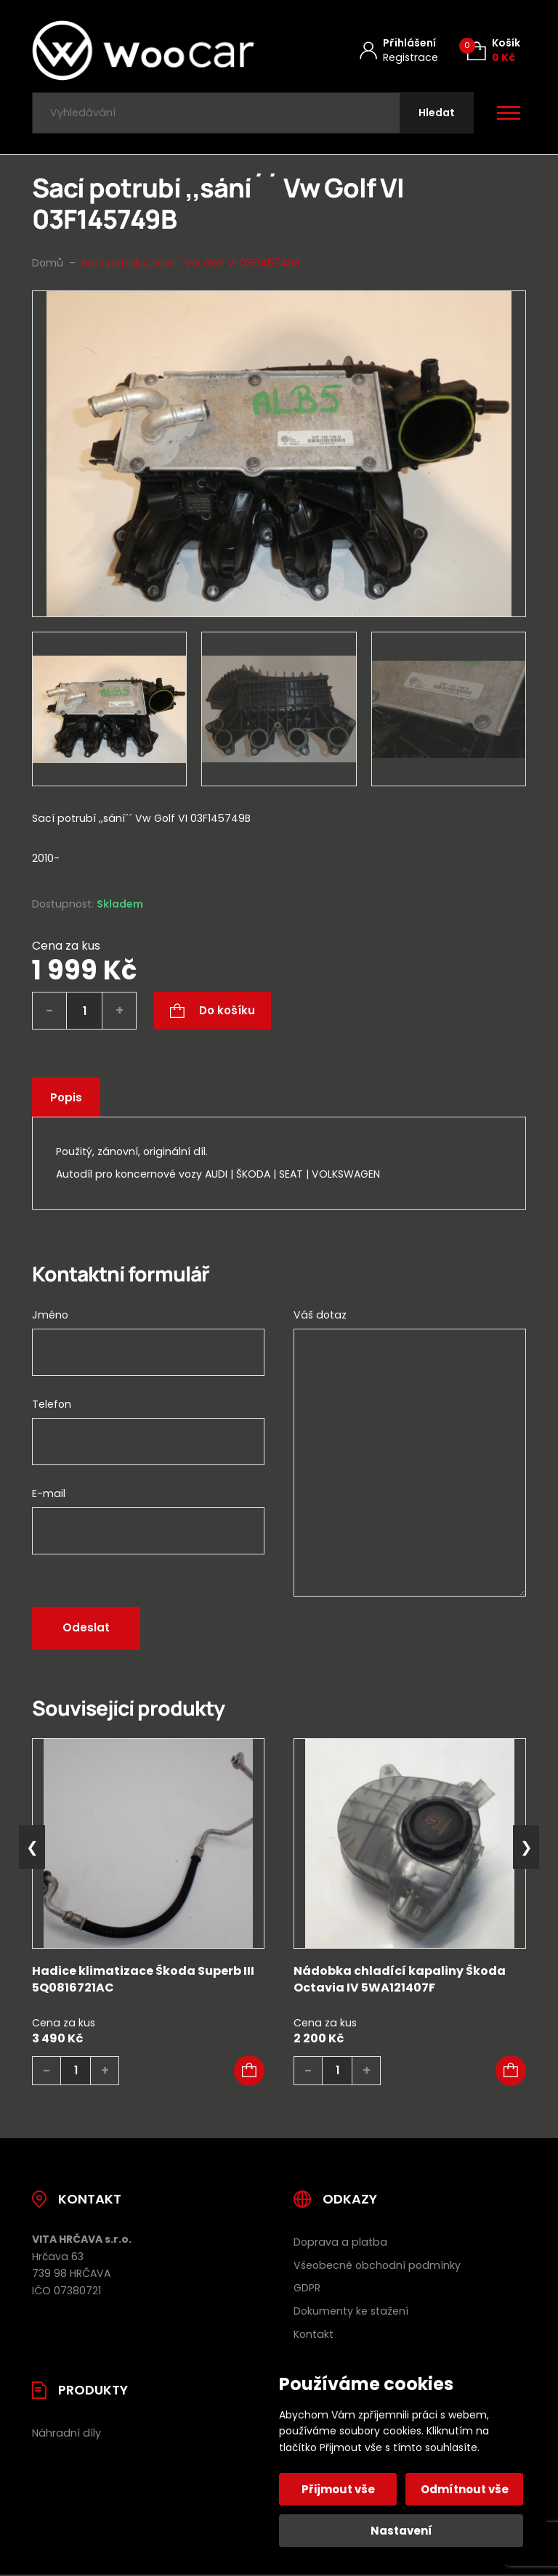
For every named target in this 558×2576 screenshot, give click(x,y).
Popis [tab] (66, 1097)
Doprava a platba (340, 2242)
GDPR (307, 2288)
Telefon (51, 1404)
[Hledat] (437, 113)
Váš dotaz (320, 1315)
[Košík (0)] (493, 50)
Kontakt (313, 2334)
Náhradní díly (66, 2433)
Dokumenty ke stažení (351, 2311)
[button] (249, 2070)
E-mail (48, 1493)
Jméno (50, 1315)
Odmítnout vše (465, 2489)
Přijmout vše (338, 2489)
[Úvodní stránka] (143, 50)
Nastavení (401, 2530)
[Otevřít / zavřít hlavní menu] (508, 113)
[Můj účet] (399, 50)
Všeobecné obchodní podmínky (377, 2265)
